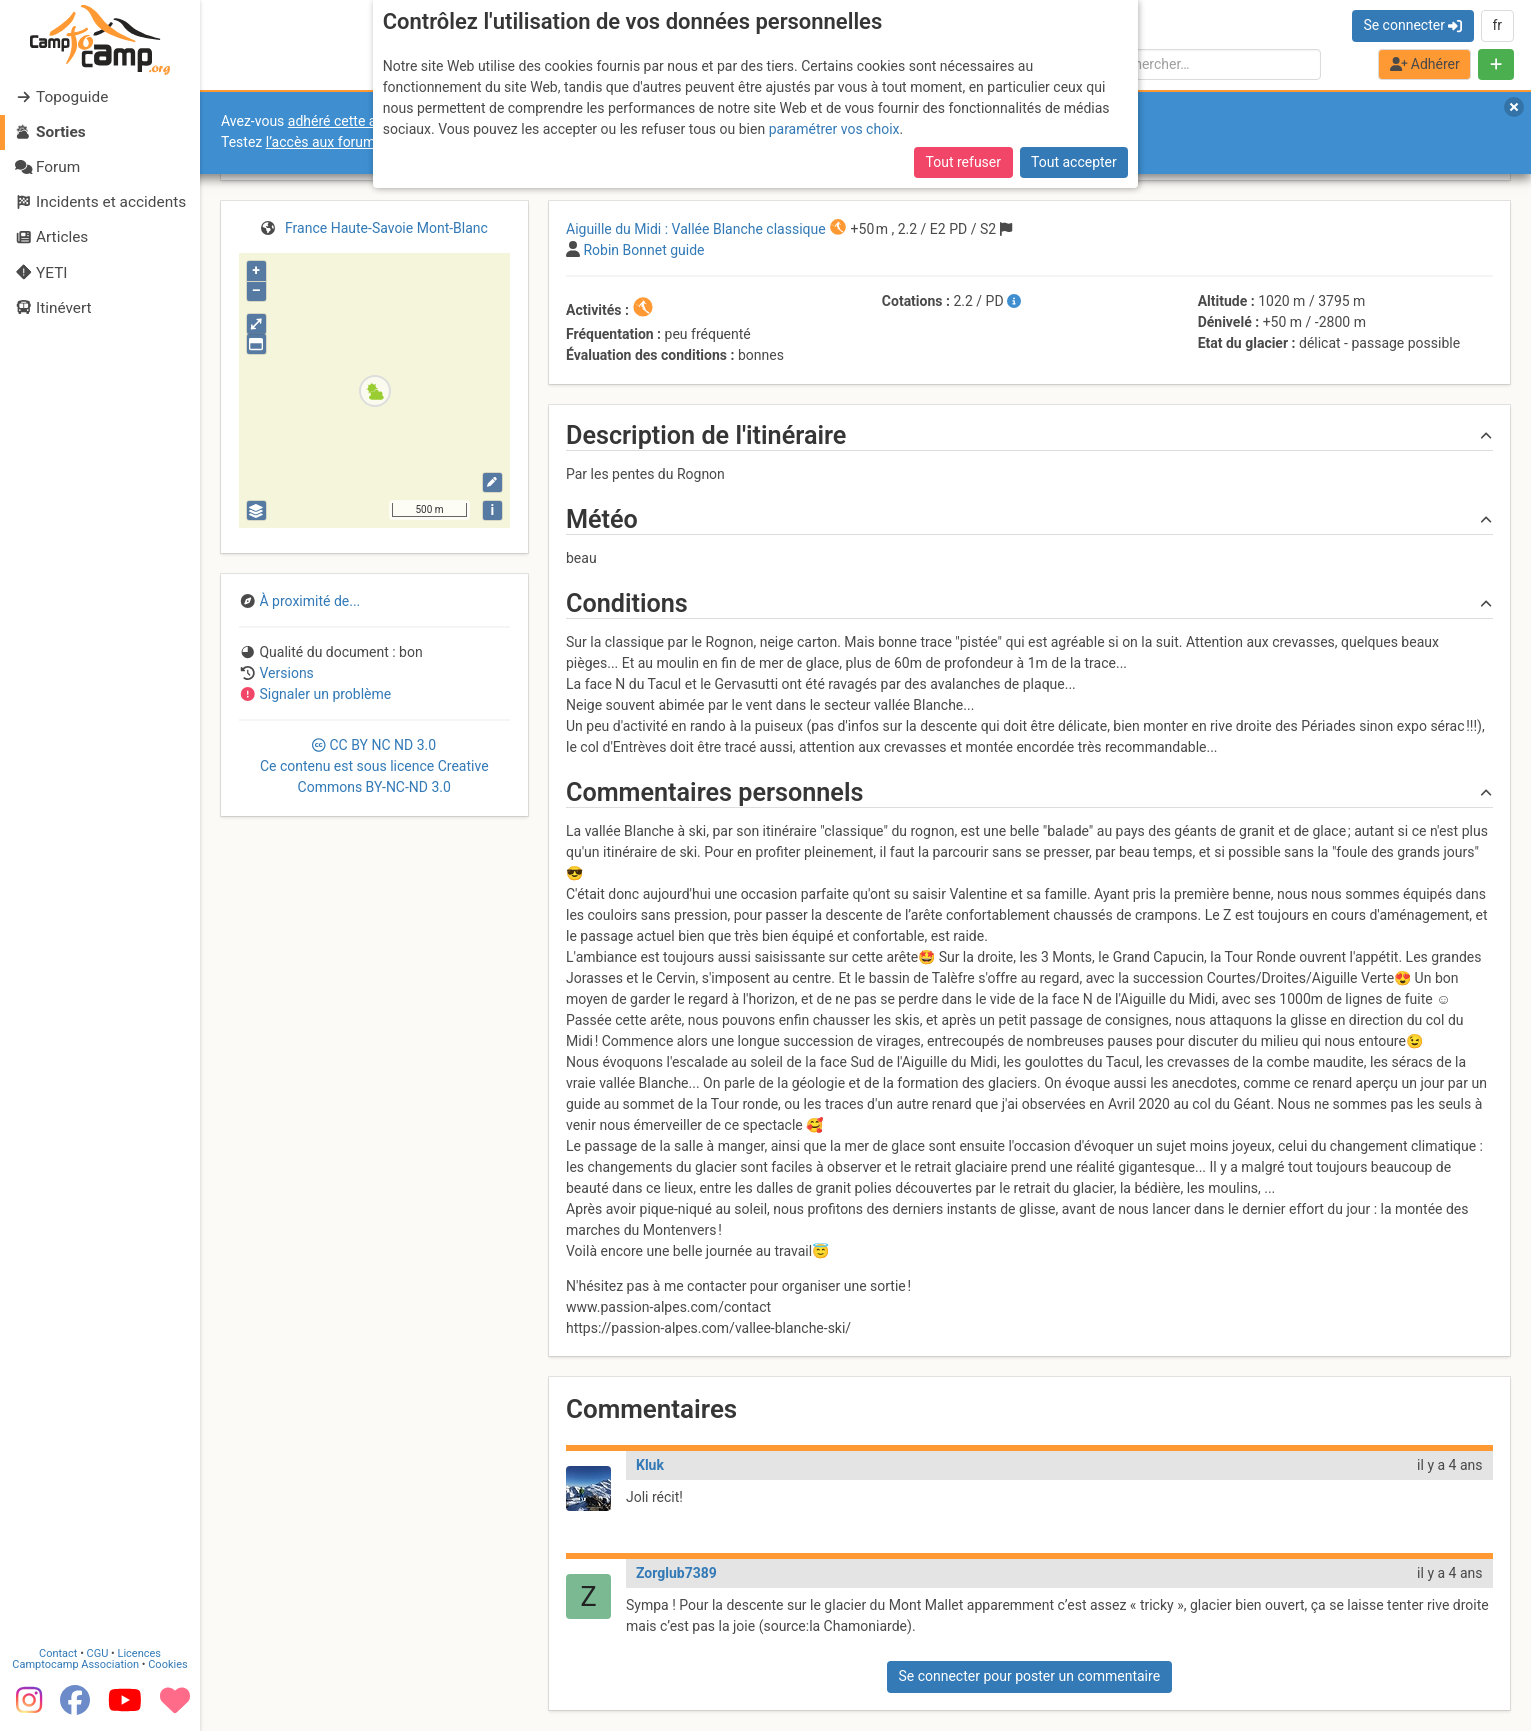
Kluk (650, 1465)
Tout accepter (1074, 162)
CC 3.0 (374, 766)
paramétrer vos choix (834, 129)
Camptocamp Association (75, 1662)
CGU (98, 1651)
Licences (139, 1651)
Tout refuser (963, 162)
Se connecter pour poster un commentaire (1029, 1676)
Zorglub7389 (676, 1573)
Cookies (167, 1662)
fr (1497, 25)
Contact (58, 1651)
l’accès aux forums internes (351, 142)
